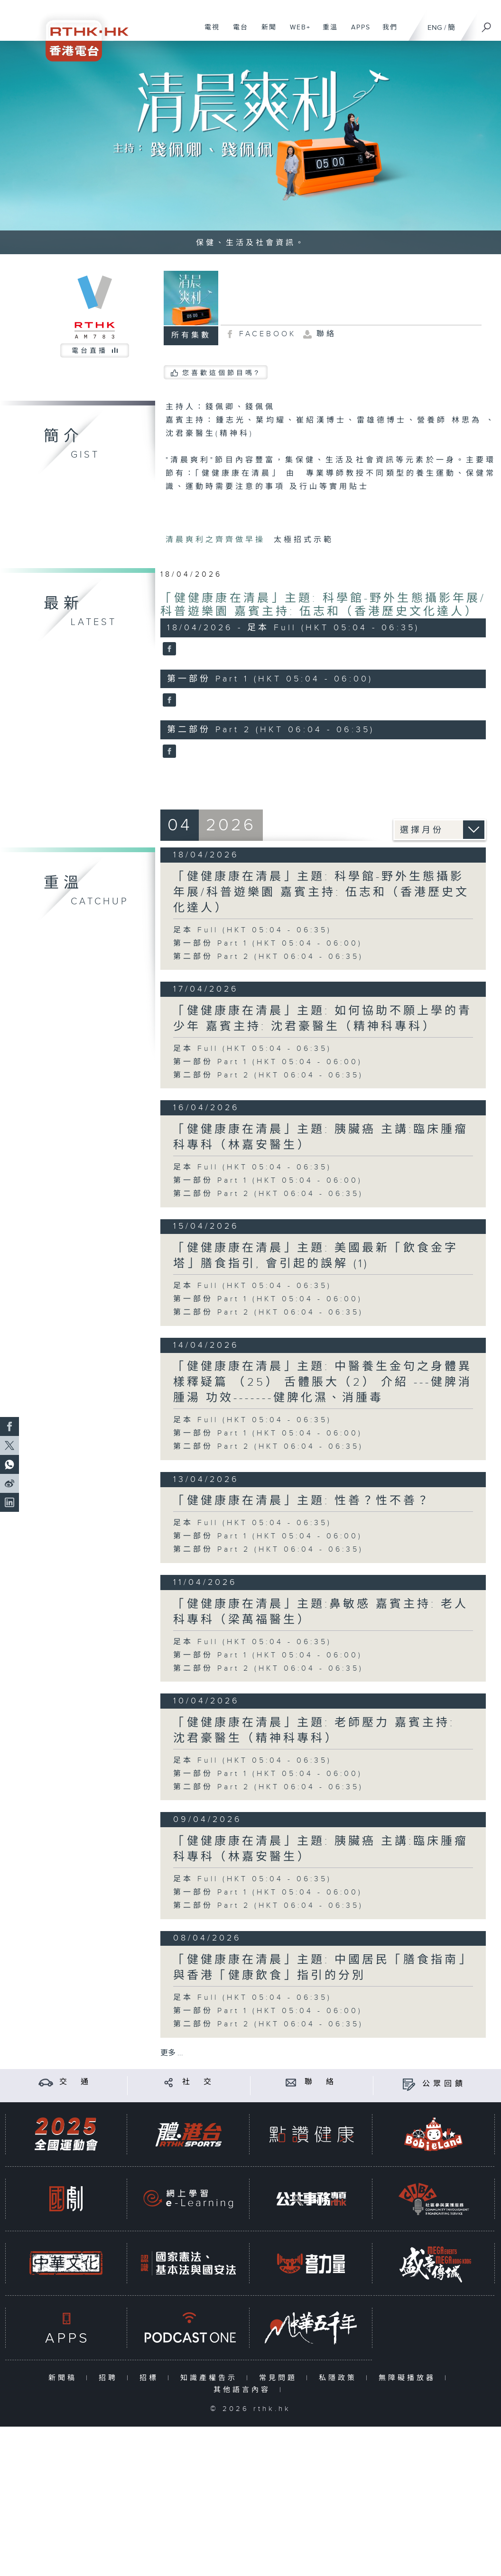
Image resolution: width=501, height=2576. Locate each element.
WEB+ (297, 32)
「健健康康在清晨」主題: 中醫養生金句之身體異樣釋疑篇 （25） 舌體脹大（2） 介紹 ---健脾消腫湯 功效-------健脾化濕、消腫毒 (322, 1382)
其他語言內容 (244, 2390)
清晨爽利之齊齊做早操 (217, 539)
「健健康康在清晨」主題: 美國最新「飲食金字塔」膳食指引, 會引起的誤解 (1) (315, 1256)
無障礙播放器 (409, 2378)
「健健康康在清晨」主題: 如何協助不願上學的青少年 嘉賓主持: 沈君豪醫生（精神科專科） (322, 1018)
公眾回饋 (444, 2083)
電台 (237, 32)
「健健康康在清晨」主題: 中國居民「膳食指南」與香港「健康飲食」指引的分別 (322, 1967)
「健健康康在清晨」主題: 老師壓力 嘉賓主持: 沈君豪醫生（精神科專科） (314, 1730)
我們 (386, 32)
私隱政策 (340, 2378)
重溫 (326, 32)
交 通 (75, 2082)
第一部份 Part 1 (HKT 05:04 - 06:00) (267, 943)
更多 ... (171, 2053)
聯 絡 (321, 2082)
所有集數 (191, 335)
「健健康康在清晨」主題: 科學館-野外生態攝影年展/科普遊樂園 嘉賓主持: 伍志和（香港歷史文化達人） (323, 605)
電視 (208, 32)
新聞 (265, 32)
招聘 (110, 2378)
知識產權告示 (210, 2378)
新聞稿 (64, 2378)
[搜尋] (487, 24)
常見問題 (280, 2378)
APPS (357, 32)
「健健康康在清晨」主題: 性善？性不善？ (302, 1501)
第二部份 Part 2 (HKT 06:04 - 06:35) (268, 956)
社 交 (198, 2082)
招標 (151, 2378)
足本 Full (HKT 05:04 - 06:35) (252, 930)
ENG (434, 28)
